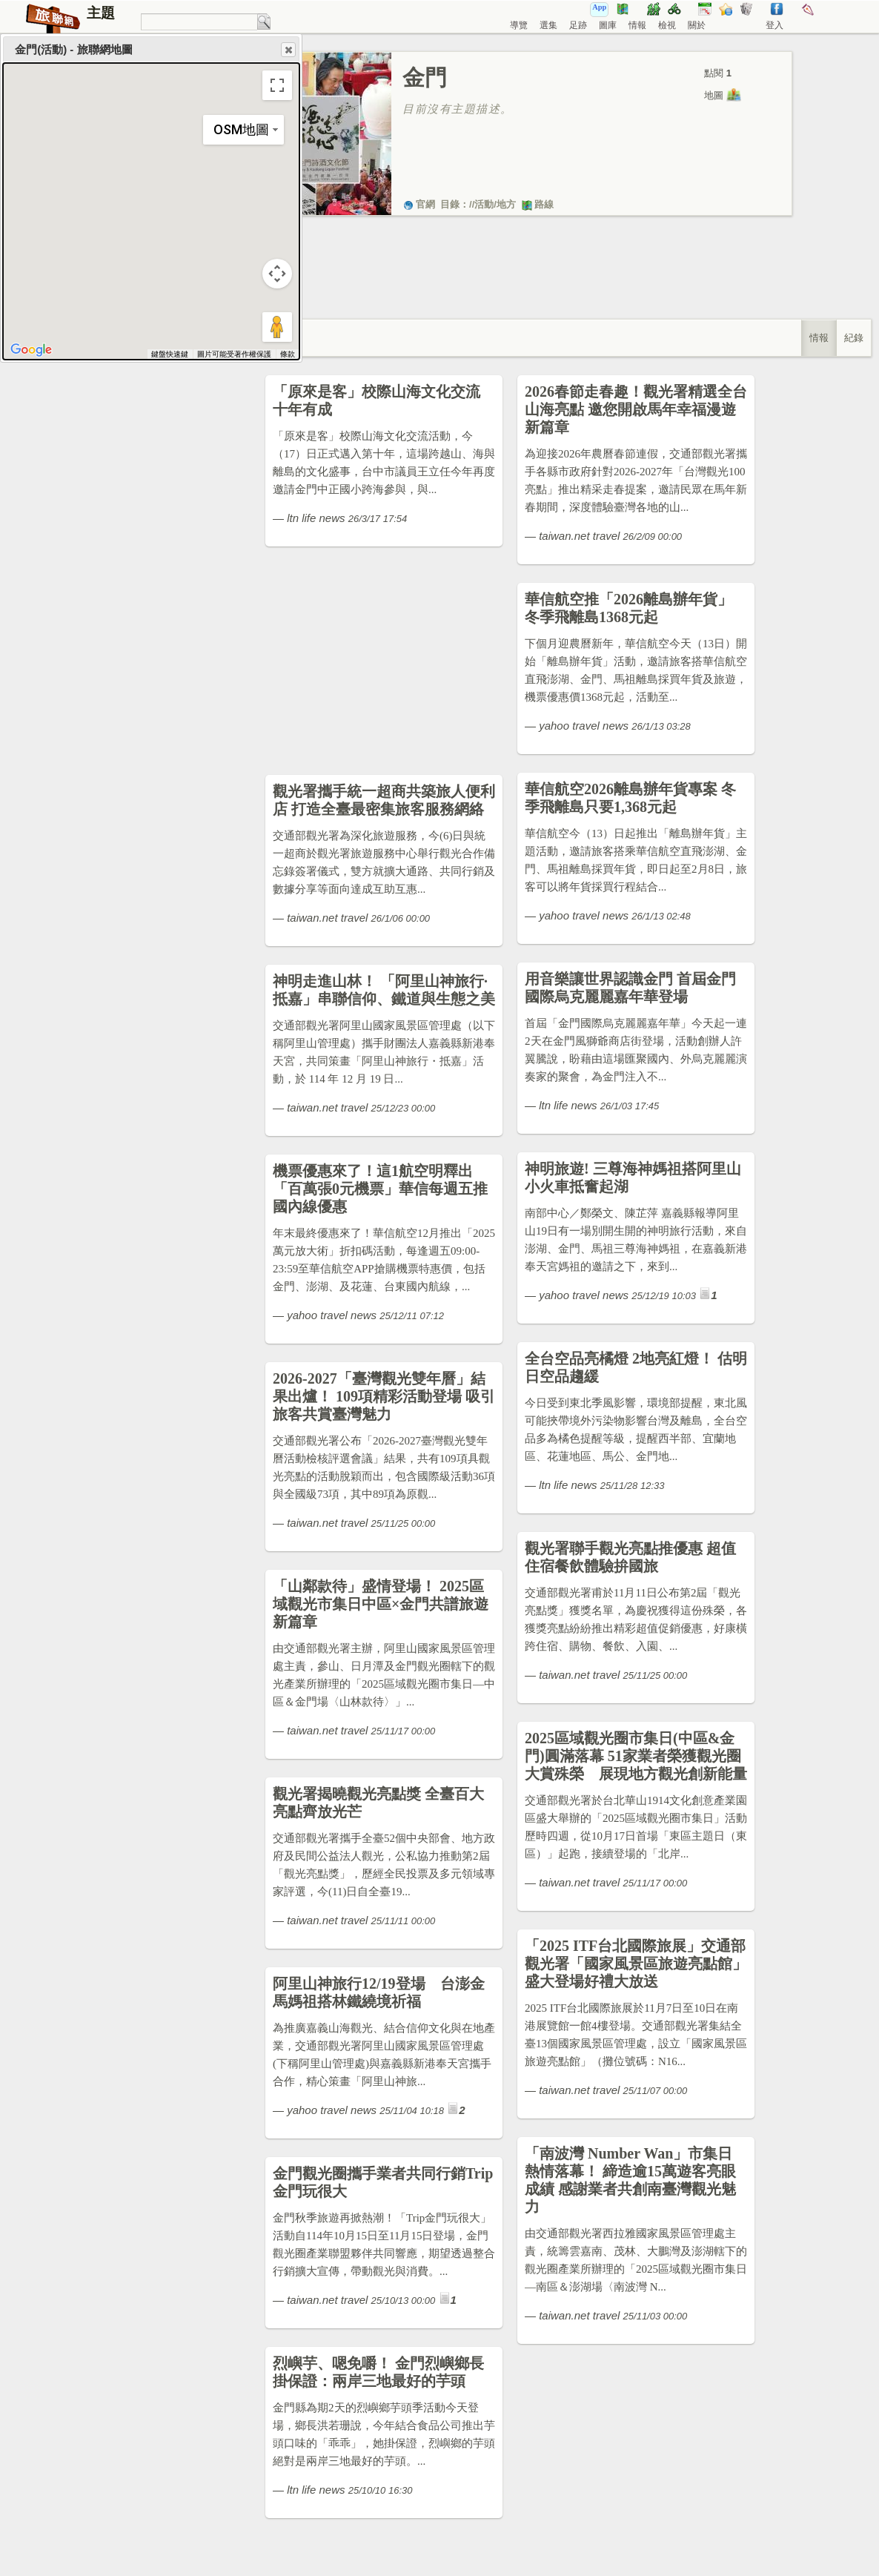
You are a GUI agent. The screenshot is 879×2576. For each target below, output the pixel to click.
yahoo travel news (583, 725)
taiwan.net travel (579, 535)
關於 (697, 25)
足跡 (578, 25)
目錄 (450, 204)
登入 (774, 25)
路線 (537, 204)
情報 (637, 25)
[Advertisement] (510, 282)
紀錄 (853, 337)
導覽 (519, 25)
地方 (506, 204)
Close (287, 50)
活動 (484, 204)
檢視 (667, 25)
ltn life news (316, 518)
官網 (418, 204)
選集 (548, 25)
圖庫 (608, 25)
